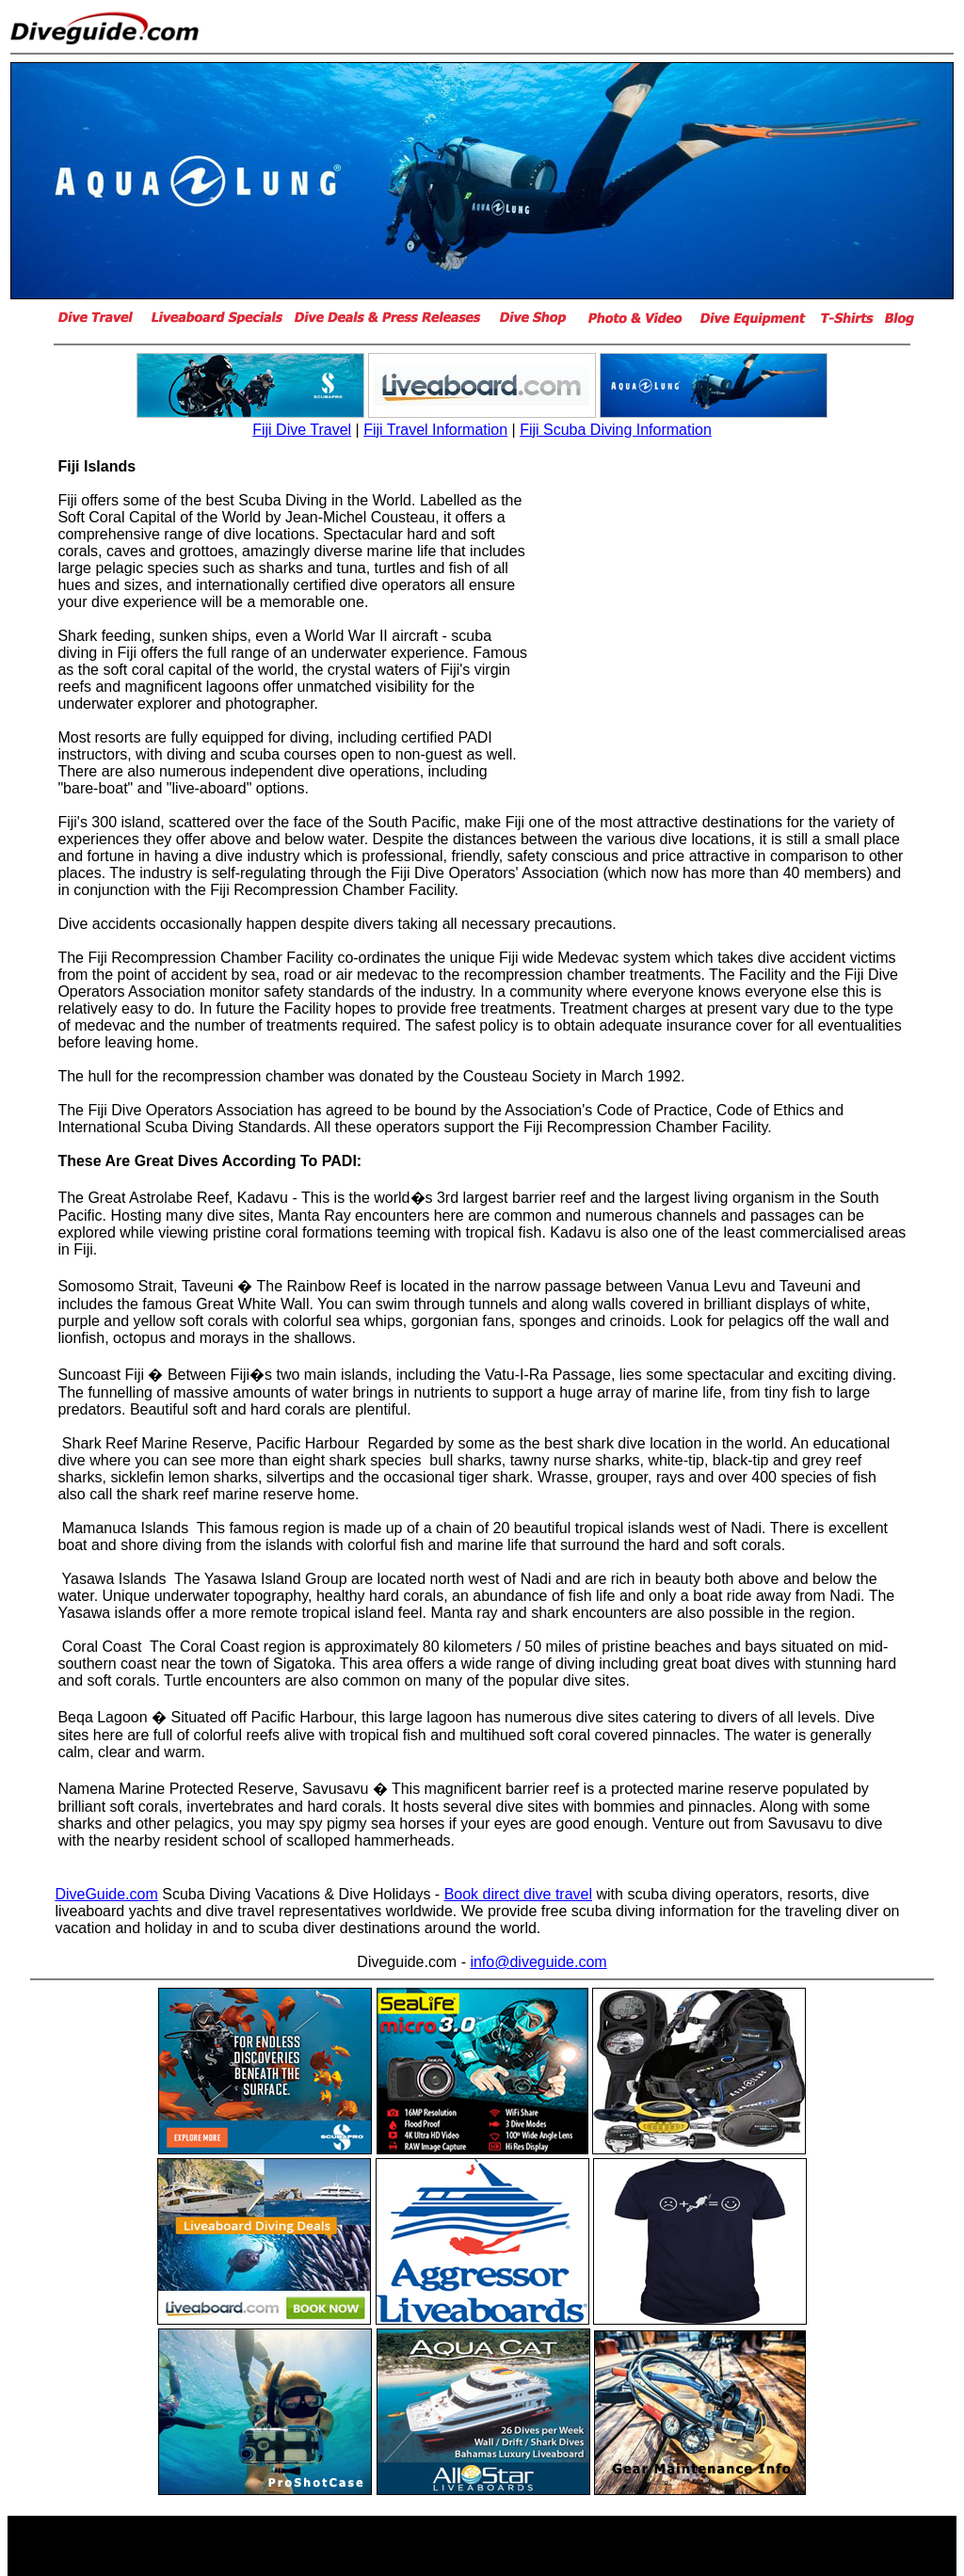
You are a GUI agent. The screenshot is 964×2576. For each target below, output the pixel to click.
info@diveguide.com (538, 1962)
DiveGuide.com (106, 1894)
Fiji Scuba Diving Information (616, 430)
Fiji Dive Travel (301, 430)
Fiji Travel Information (435, 430)
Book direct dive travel (518, 1894)
